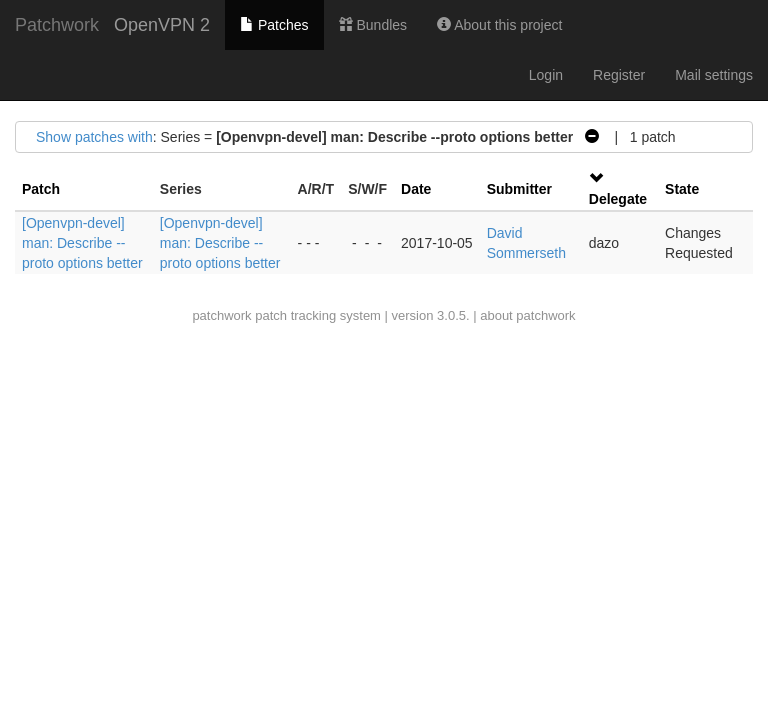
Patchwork (57, 25)
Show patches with (94, 137)
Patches (274, 25)
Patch (41, 189)
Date (416, 189)
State (682, 189)
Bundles (373, 25)
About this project (499, 25)
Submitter (519, 189)
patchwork (221, 315)
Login (546, 75)
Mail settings (714, 75)
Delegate (618, 199)
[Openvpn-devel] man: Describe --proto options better (82, 243)
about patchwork (527, 315)
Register (619, 75)
